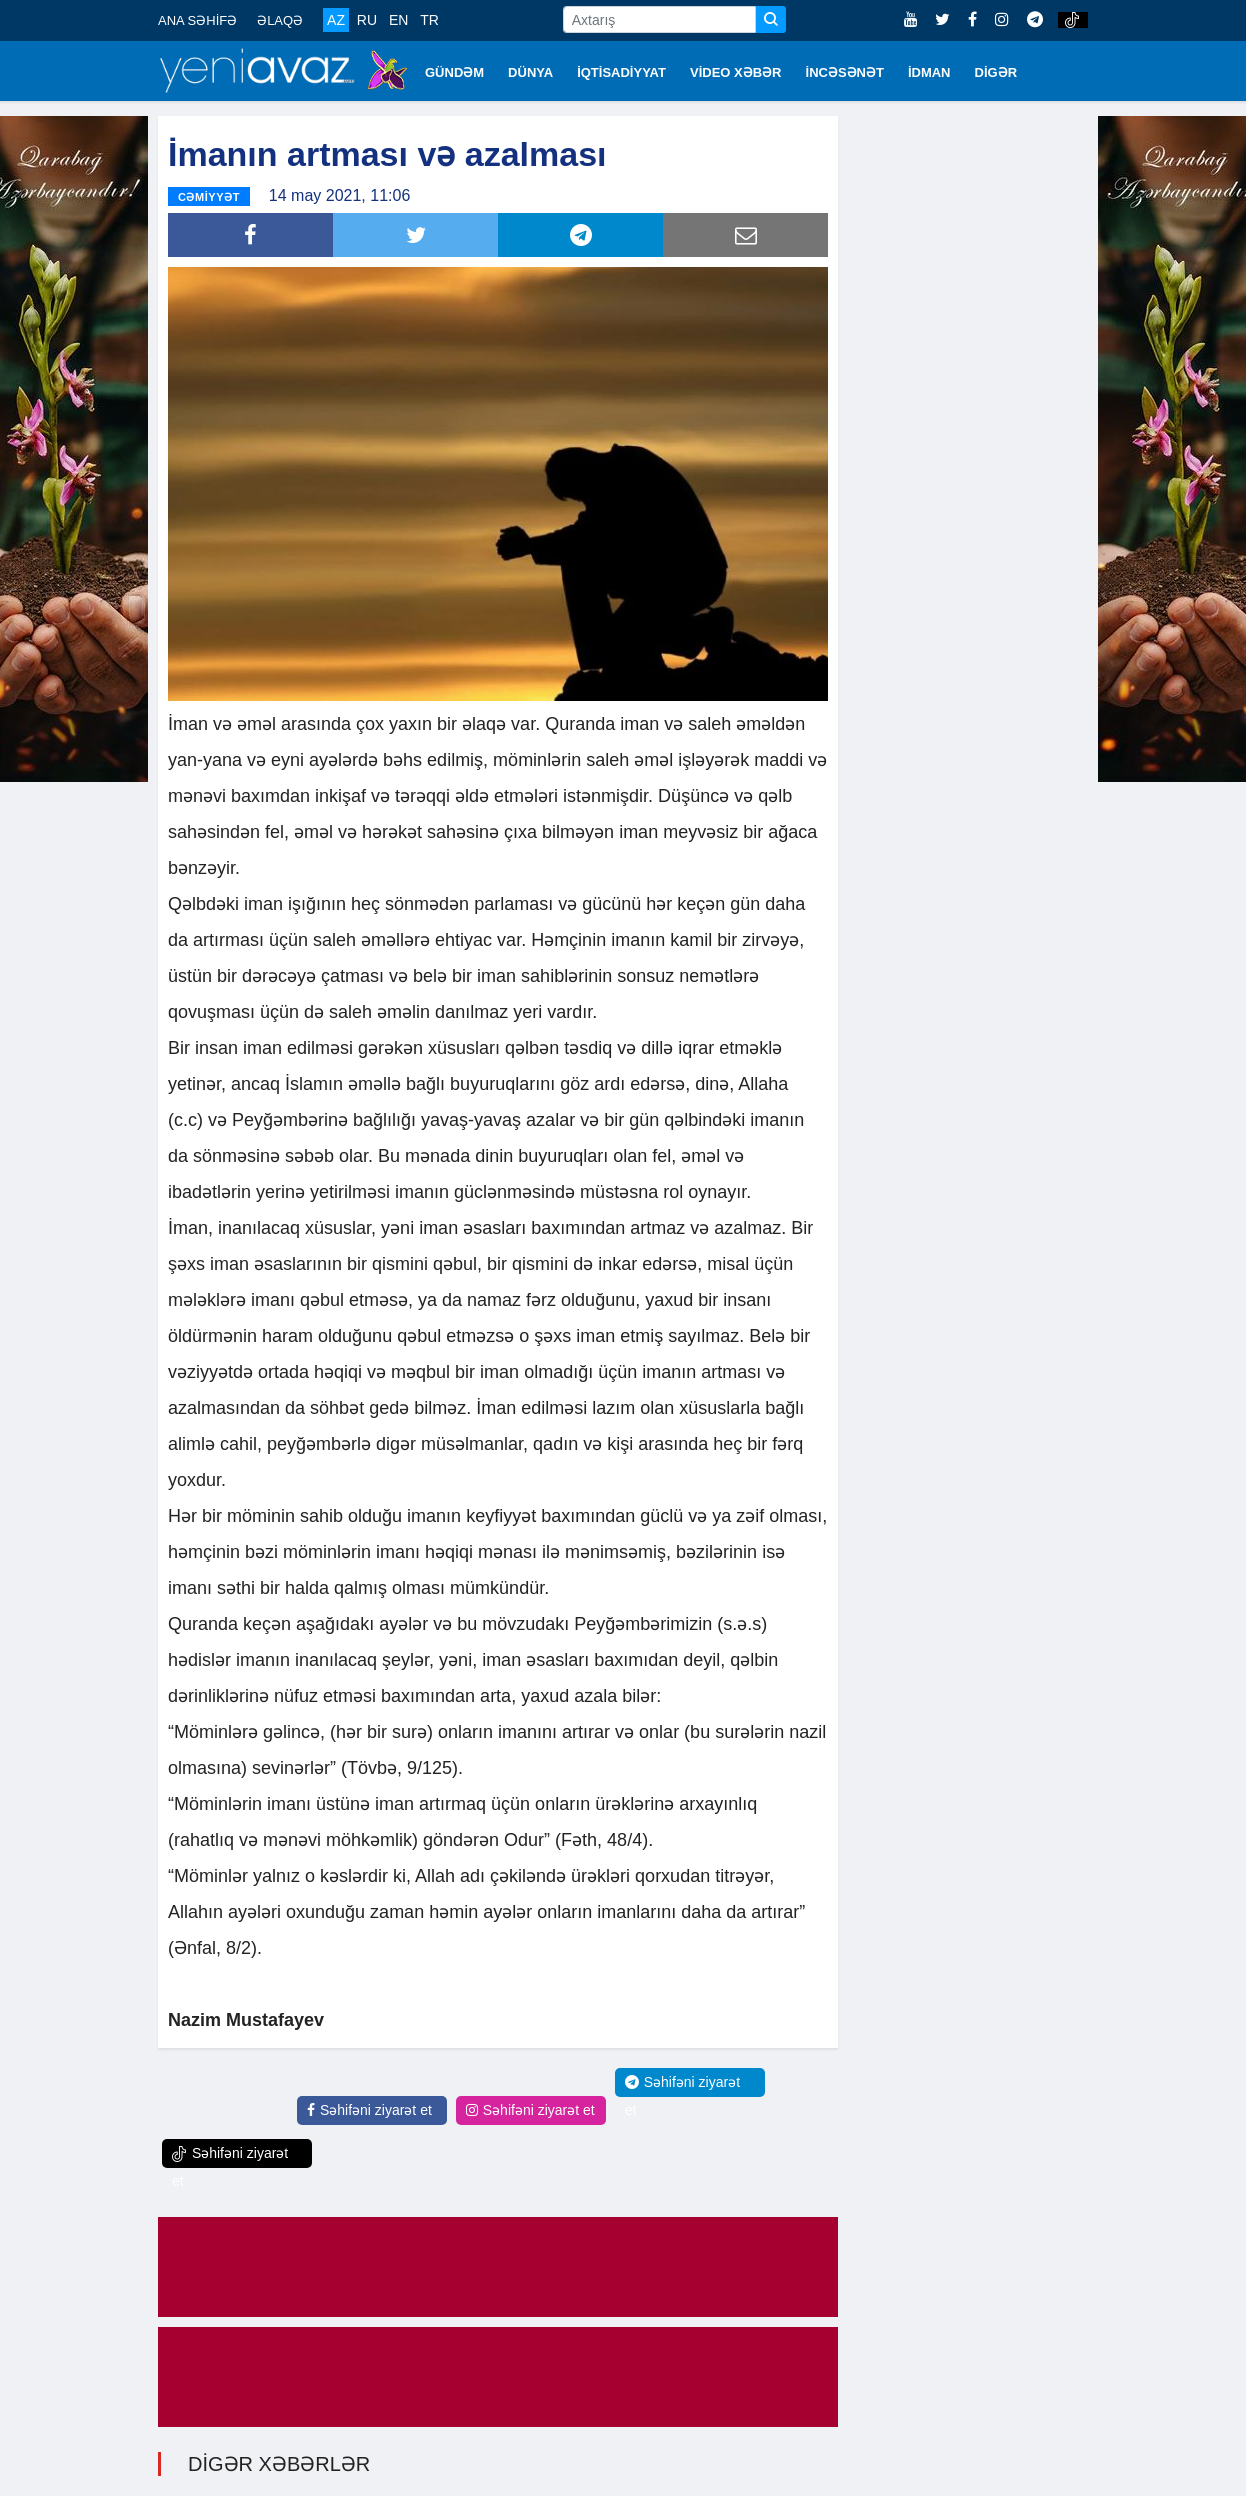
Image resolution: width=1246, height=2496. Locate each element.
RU (367, 20)
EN (398, 20)
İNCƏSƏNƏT (845, 72)
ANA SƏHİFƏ (197, 20)
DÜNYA (530, 72)
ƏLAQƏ (280, 20)
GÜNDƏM (454, 72)
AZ (336, 20)
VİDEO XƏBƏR (736, 72)
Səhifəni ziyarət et (369, 2110)
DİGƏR (996, 72)
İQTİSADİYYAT (621, 72)
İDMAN (929, 72)
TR (429, 20)
